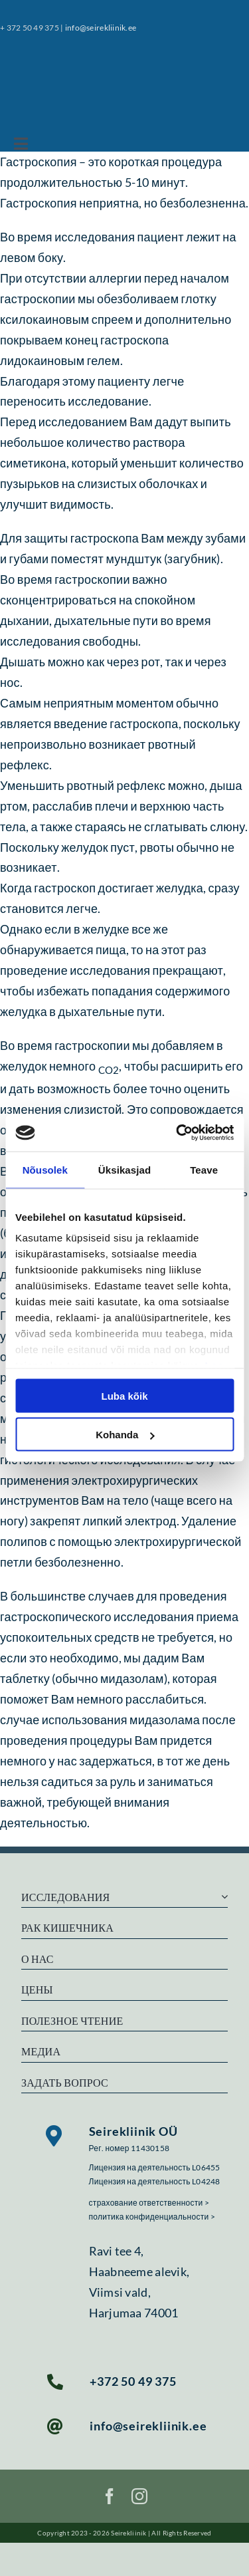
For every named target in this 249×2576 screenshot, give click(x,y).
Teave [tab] (204, 1169)
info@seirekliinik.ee (100, 28)
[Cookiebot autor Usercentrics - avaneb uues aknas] (177, 1133)
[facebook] (110, 2496)
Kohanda (125, 1434)
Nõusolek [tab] (45, 1169)
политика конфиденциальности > (152, 2217)
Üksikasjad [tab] (124, 1169)
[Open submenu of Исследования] (222, 1897)
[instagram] (139, 2496)
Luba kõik (124, 1395)
